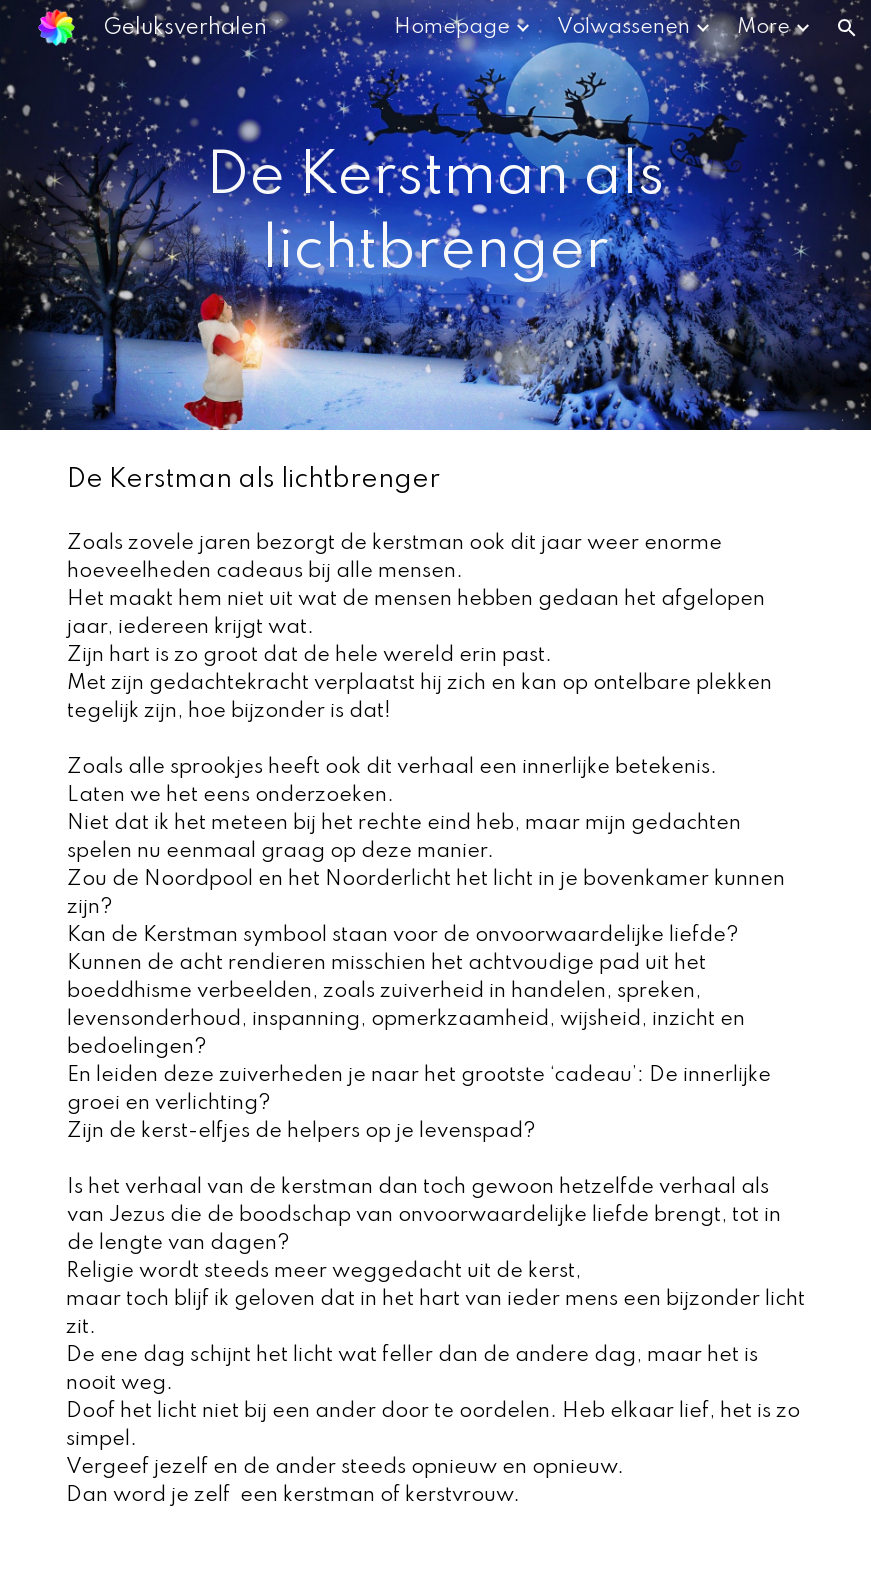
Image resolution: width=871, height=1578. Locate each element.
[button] (847, 28)
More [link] (763, 27)
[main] (435, 214)
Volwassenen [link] (623, 27)
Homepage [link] (452, 27)
